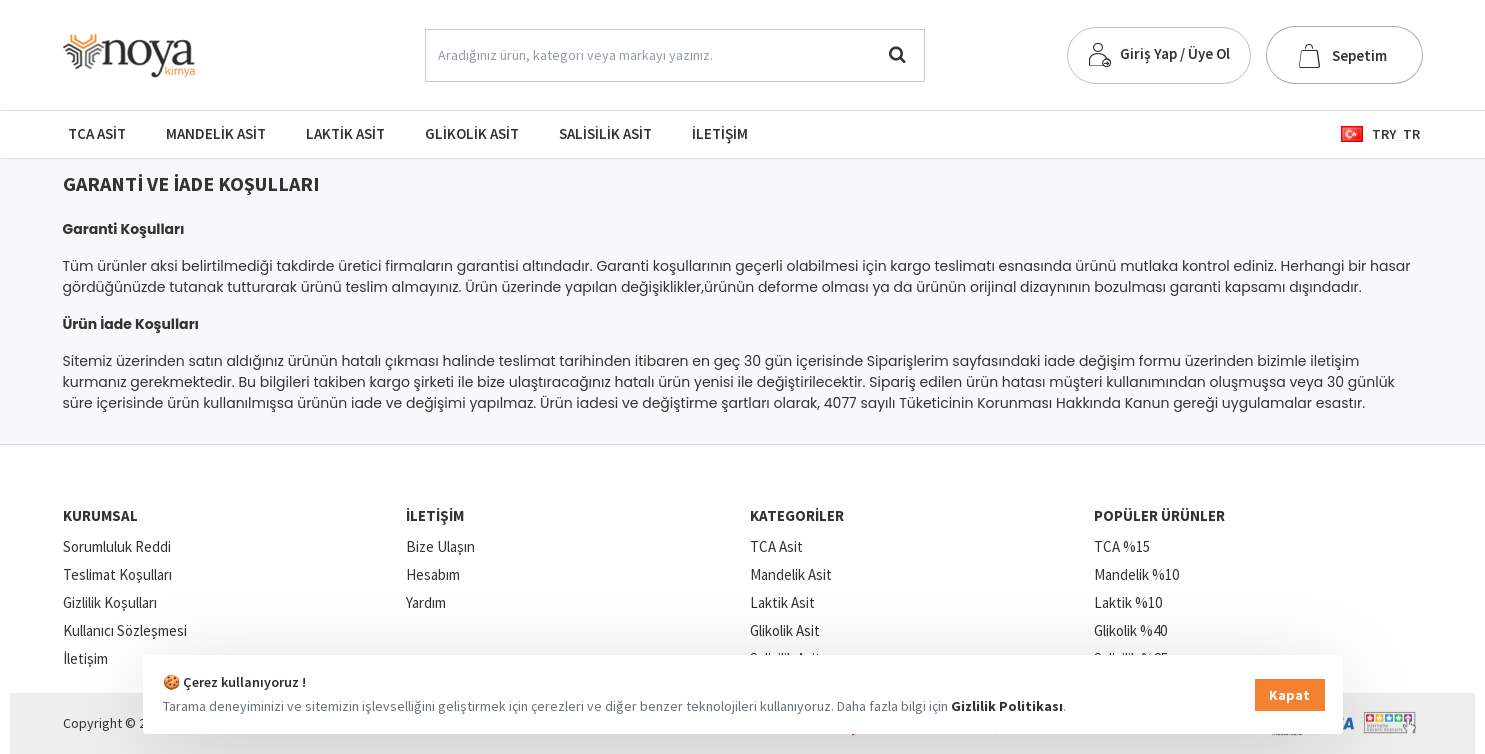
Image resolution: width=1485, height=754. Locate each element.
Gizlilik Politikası (1007, 706)
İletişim (435, 515)
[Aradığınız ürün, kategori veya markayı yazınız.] (897, 55)
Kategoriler (797, 515)
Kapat (1289, 695)
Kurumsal (100, 515)
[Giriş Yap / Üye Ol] (1159, 55)
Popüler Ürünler (1159, 515)
